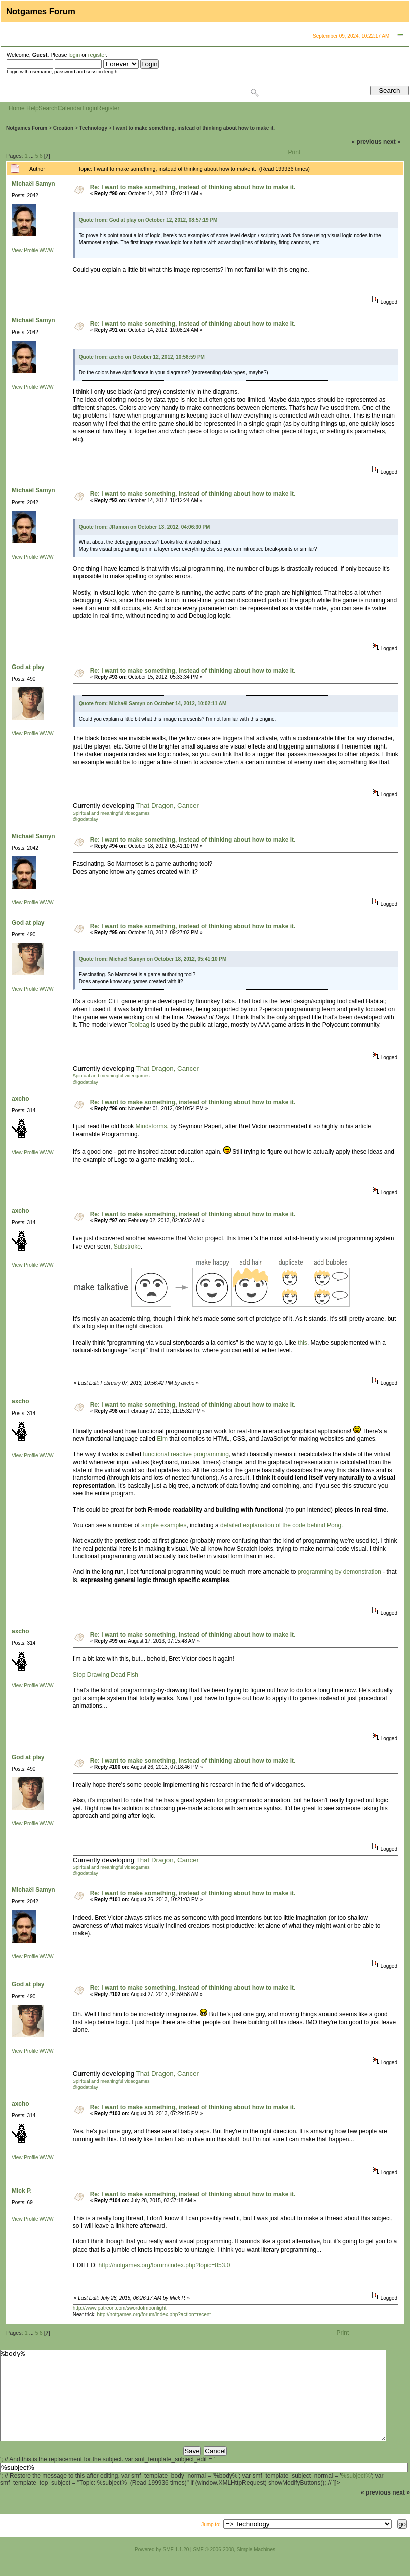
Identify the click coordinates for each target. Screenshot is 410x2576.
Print (294, 152)
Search (48, 108)
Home (17, 108)
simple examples (163, 1525)
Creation (63, 128)
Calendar (70, 108)
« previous (367, 141)
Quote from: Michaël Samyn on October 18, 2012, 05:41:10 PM (152, 959)
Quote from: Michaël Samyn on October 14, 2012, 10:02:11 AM (153, 703)
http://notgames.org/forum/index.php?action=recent (154, 2314)
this (302, 1342)
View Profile (25, 250)
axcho (20, 1098)
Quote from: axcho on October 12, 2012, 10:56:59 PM (142, 357)
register (97, 55)
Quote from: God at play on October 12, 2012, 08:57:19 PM (148, 220)
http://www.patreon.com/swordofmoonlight (120, 2308)
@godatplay (85, 819)
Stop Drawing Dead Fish (105, 1674)
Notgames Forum (26, 128)
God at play (28, 667)
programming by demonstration (339, 1571)
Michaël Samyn (33, 183)
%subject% (356, 2494)
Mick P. (22, 2190)
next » (392, 141)
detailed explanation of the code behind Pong (280, 1525)
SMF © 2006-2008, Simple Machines (234, 2567)
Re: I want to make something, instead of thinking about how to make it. (193, 187)
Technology (93, 128)
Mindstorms (151, 1126)
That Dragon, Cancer (167, 805)
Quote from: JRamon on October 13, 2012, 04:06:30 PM (144, 527)
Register (108, 108)
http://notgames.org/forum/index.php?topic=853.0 (164, 2265)
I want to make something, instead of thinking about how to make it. (194, 128)
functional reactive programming (186, 1454)
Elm (162, 1438)
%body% (193, 2404)
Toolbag (138, 1024)
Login (89, 108)
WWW (46, 250)
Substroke (127, 1246)
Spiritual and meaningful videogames (111, 813)
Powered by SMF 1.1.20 (162, 2567)
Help (32, 108)
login (74, 55)
